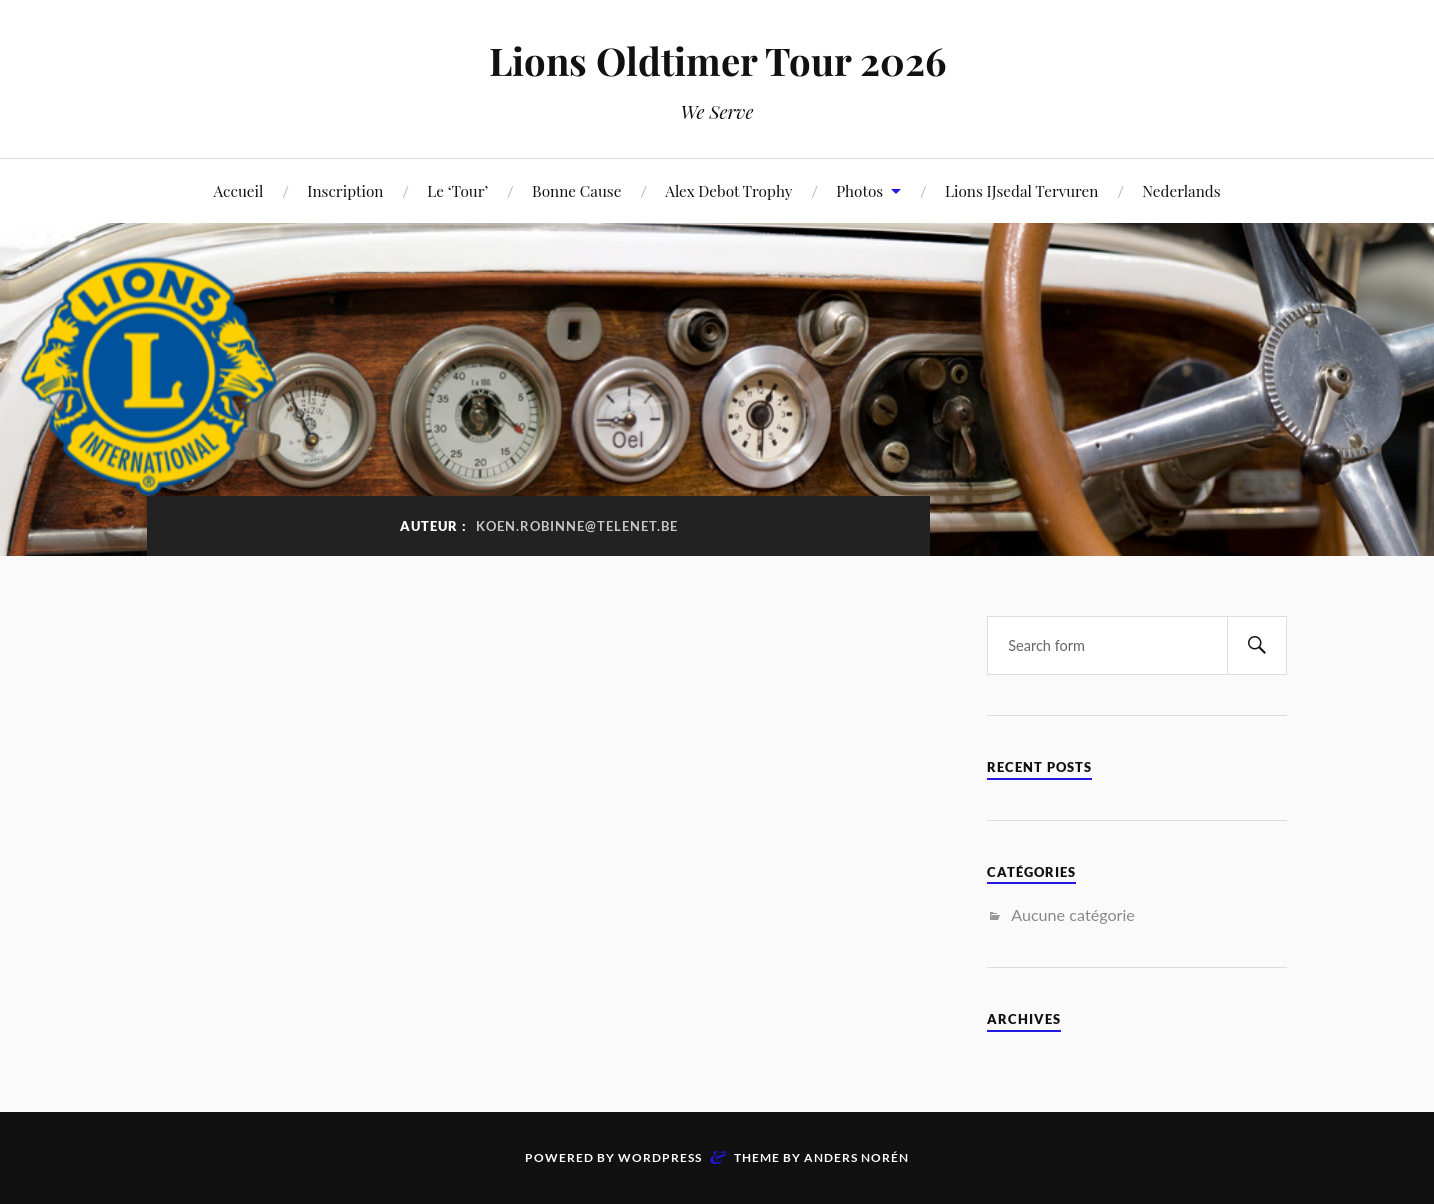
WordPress (660, 1157)
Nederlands (1181, 190)
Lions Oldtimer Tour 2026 (717, 60)
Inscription (345, 190)
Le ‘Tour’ (457, 190)
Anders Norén (856, 1157)
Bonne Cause (576, 190)
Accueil (238, 190)
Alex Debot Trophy (728, 190)
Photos (859, 190)
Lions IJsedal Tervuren (1022, 190)
